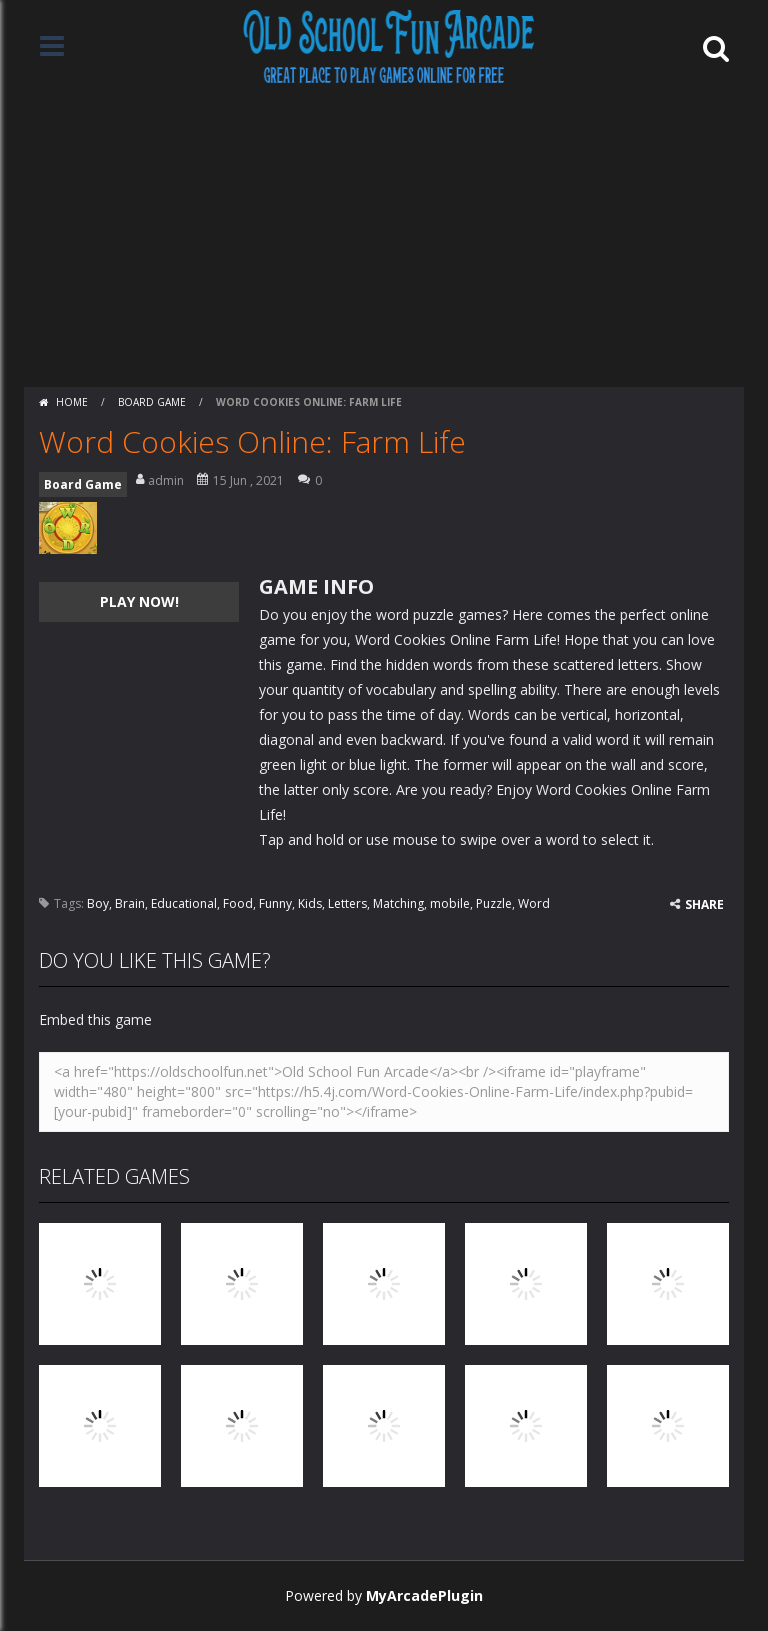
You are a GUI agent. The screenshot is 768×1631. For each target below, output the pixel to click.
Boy (98, 903)
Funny (275, 903)
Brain (130, 903)
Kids (310, 903)
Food (238, 903)
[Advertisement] (384, 237)
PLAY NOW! (139, 601)
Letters (347, 903)
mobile (450, 903)
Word (534, 903)
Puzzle (494, 903)
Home (72, 402)
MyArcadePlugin (424, 1595)
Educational (184, 903)
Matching (398, 903)
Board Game (152, 402)
